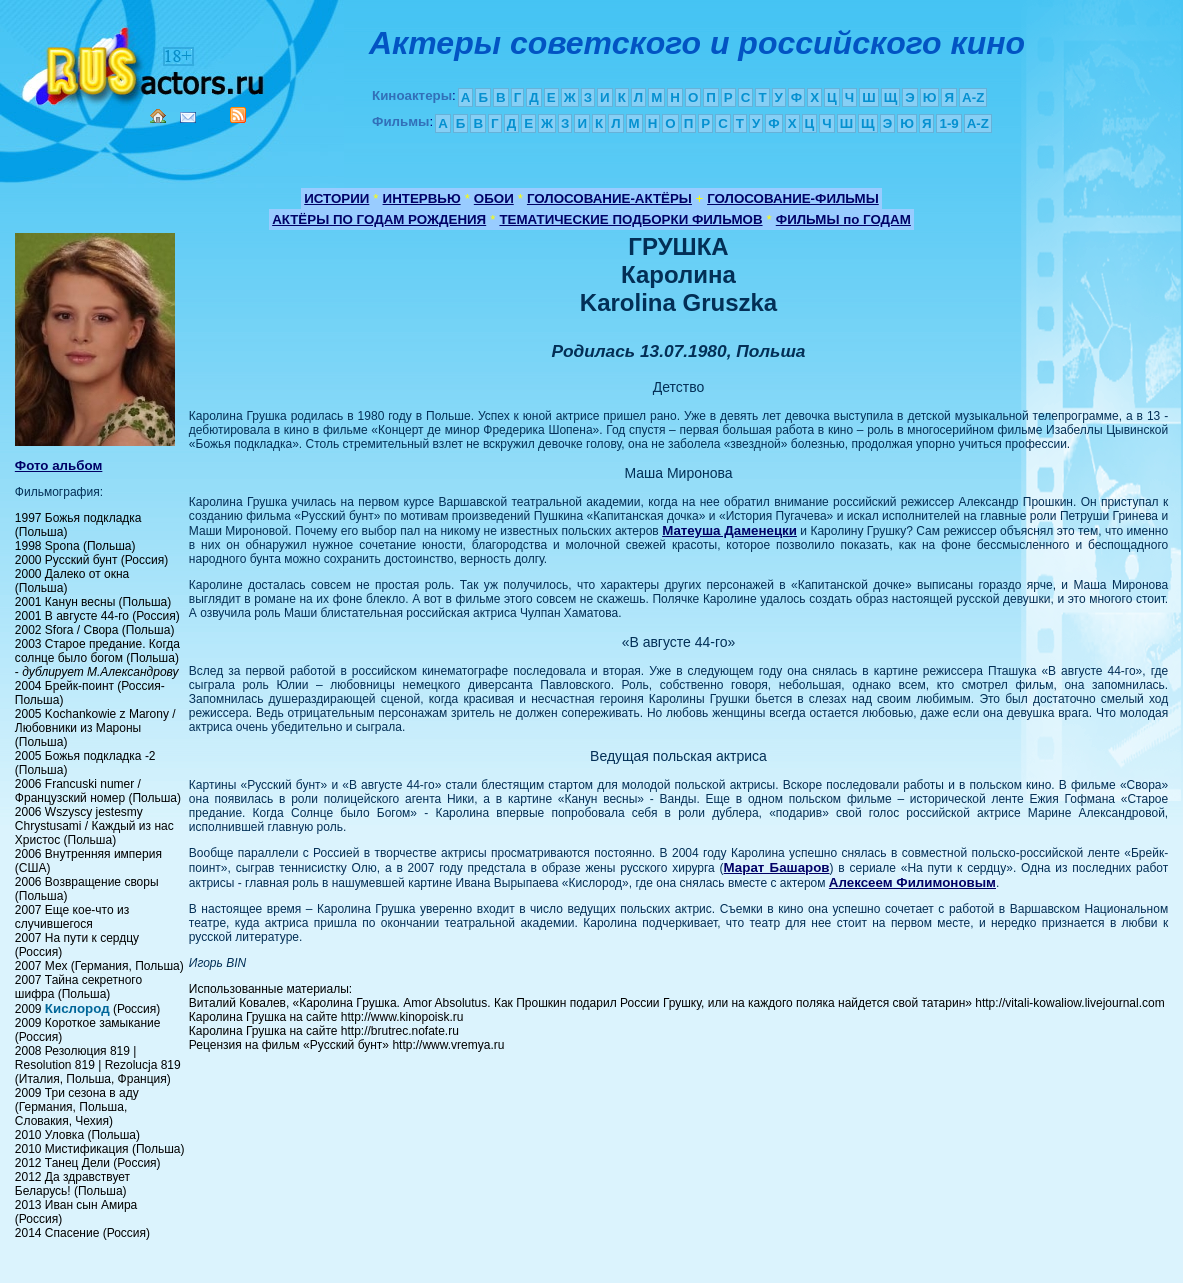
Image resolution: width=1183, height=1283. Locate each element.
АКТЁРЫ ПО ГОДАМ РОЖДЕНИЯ (379, 219)
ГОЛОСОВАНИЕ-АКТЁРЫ (609, 198)
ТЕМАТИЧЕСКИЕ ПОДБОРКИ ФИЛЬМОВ (630, 219)
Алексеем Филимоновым (912, 882)
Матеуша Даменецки (729, 530)
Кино (145, 62)
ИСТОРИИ (336, 198)
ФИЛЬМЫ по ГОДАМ (843, 219)
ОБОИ (494, 198)
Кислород (77, 1008)
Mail (188, 117)
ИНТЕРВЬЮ (422, 198)
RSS (238, 115)
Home (158, 116)
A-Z (973, 97)
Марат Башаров (777, 867)
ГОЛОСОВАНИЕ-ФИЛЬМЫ (793, 198)
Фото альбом (59, 465)
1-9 (948, 123)
